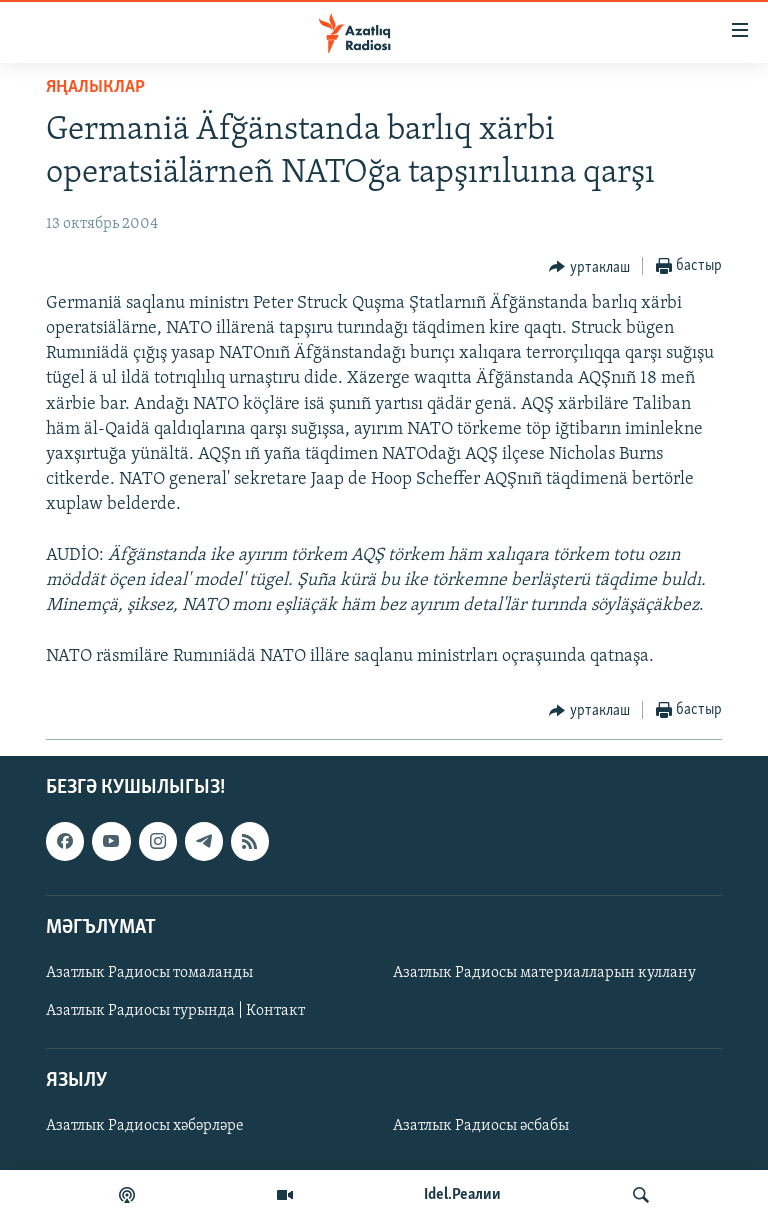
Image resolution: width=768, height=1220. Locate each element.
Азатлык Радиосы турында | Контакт (175, 1011)
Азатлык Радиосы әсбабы (481, 1126)
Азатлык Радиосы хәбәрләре (145, 1126)
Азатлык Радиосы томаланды (149, 973)
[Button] (589, 267)
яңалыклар (95, 87)
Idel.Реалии (462, 1195)
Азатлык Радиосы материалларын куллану (544, 973)
